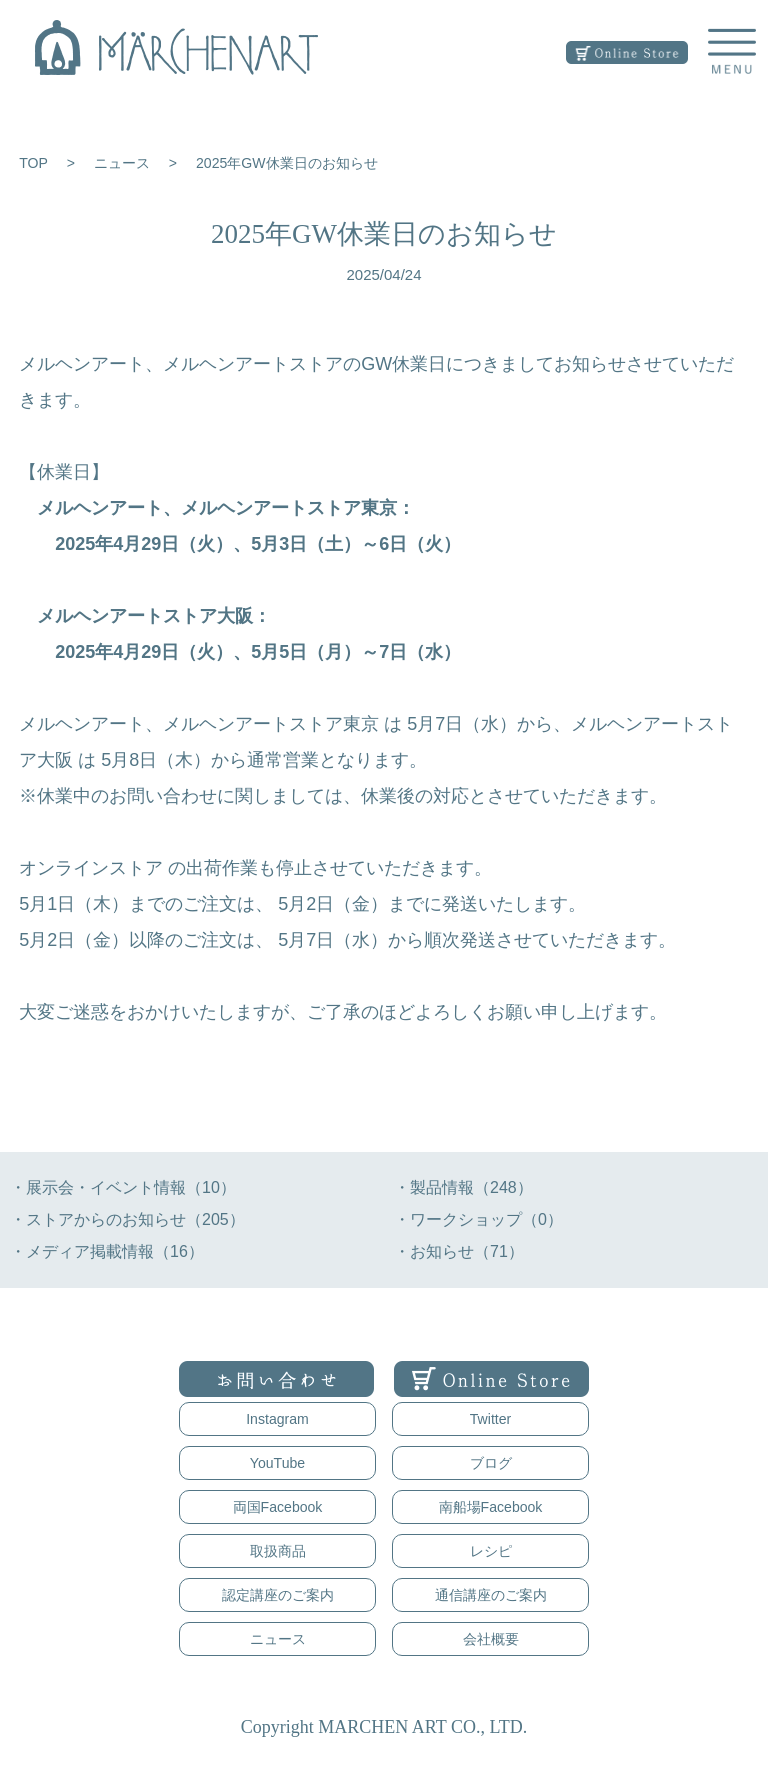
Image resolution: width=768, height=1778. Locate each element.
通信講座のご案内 (491, 1595)
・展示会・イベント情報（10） (123, 1187)
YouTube (277, 1463)
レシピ (491, 1551)
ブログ (491, 1463)
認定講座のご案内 (278, 1595)
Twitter (490, 1419)
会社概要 (491, 1639)
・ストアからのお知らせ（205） (127, 1219)
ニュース (122, 163)
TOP (33, 163)
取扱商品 (278, 1551)
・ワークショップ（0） (478, 1219)
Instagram (277, 1419)
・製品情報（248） (463, 1187)
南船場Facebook (491, 1507)
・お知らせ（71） (459, 1251)
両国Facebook (278, 1507)
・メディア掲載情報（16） (107, 1251)
